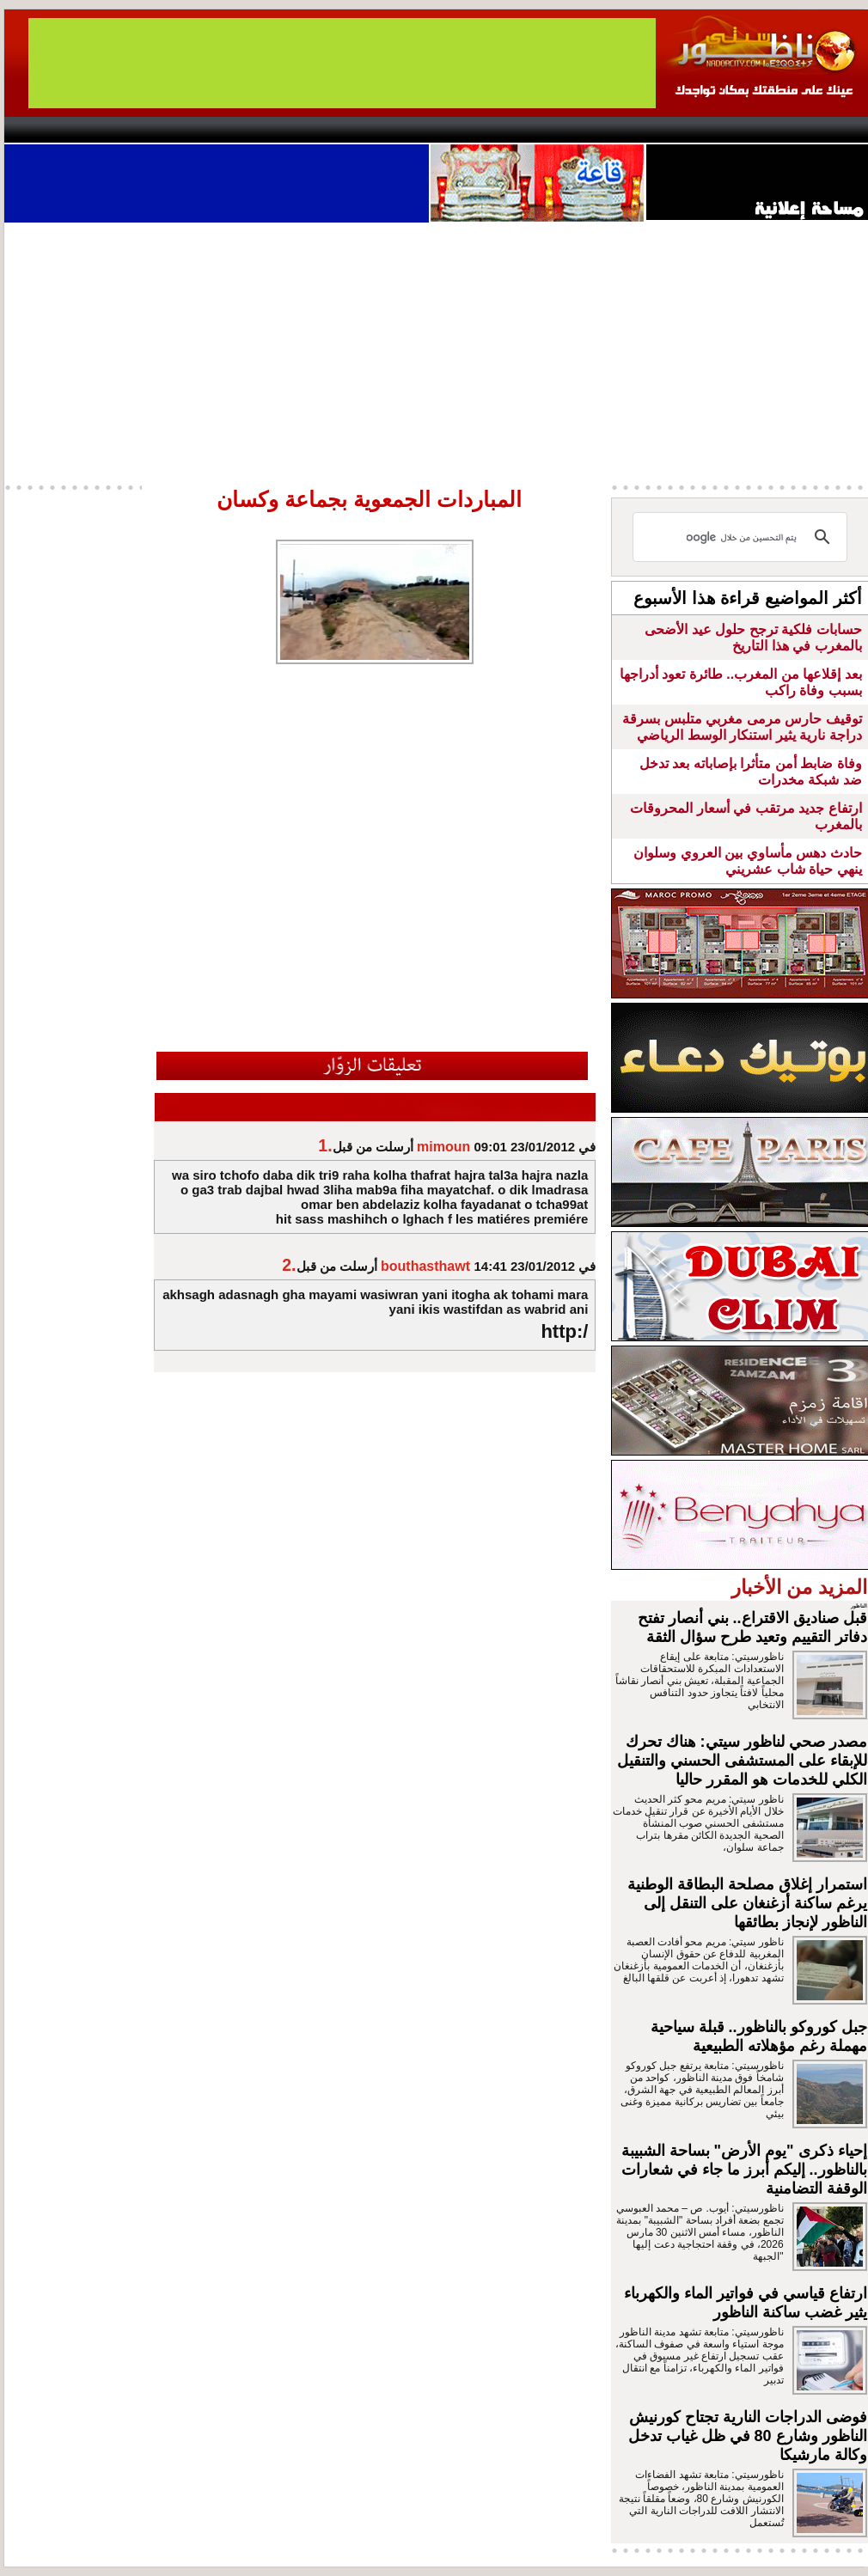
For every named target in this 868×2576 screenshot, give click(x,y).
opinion (177, 130)
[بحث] (742, 537)
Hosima (609, 130)
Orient (536, 130)
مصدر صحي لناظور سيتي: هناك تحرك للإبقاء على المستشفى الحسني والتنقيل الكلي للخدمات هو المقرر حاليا (742, 1760)
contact (54, 130)
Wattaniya (470, 130)
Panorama (244, 130)
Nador (759, 130)
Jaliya (404, 130)
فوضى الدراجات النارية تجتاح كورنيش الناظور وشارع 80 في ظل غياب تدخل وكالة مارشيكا (747, 2435)
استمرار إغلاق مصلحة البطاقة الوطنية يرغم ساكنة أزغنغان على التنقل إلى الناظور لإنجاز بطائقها (747, 1903)
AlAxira (122, 130)
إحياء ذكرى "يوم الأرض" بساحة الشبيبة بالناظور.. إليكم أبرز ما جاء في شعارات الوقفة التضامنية (744, 2169)
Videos (331, 130)
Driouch (687, 130)
